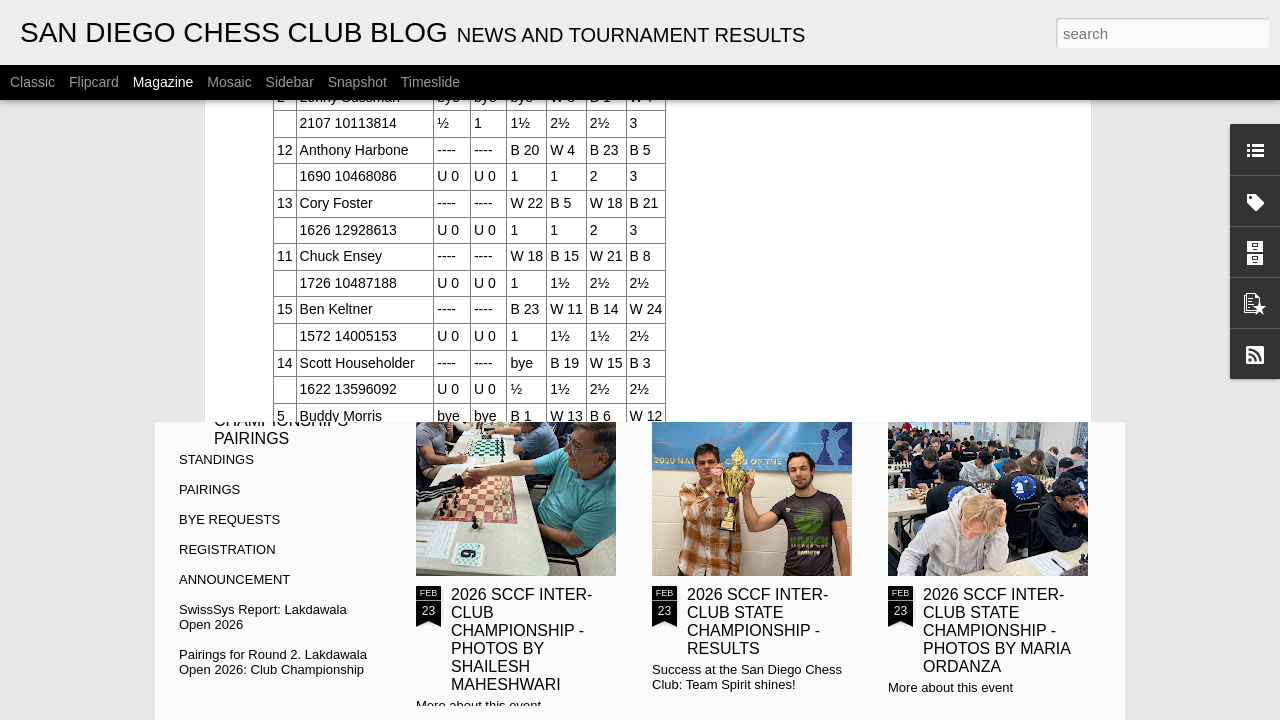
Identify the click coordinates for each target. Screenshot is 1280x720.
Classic (32, 82)
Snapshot (357, 82)
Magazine (163, 82)
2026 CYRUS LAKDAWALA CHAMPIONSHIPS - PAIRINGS (286, 411)
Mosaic (229, 82)
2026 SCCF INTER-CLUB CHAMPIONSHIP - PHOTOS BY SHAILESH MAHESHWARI (521, 639)
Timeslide (430, 82)
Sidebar (290, 82)
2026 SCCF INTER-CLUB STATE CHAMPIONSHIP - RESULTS (757, 621)
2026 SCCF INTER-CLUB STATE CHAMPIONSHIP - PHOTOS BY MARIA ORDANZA (996, 630)
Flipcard (94, 82)
